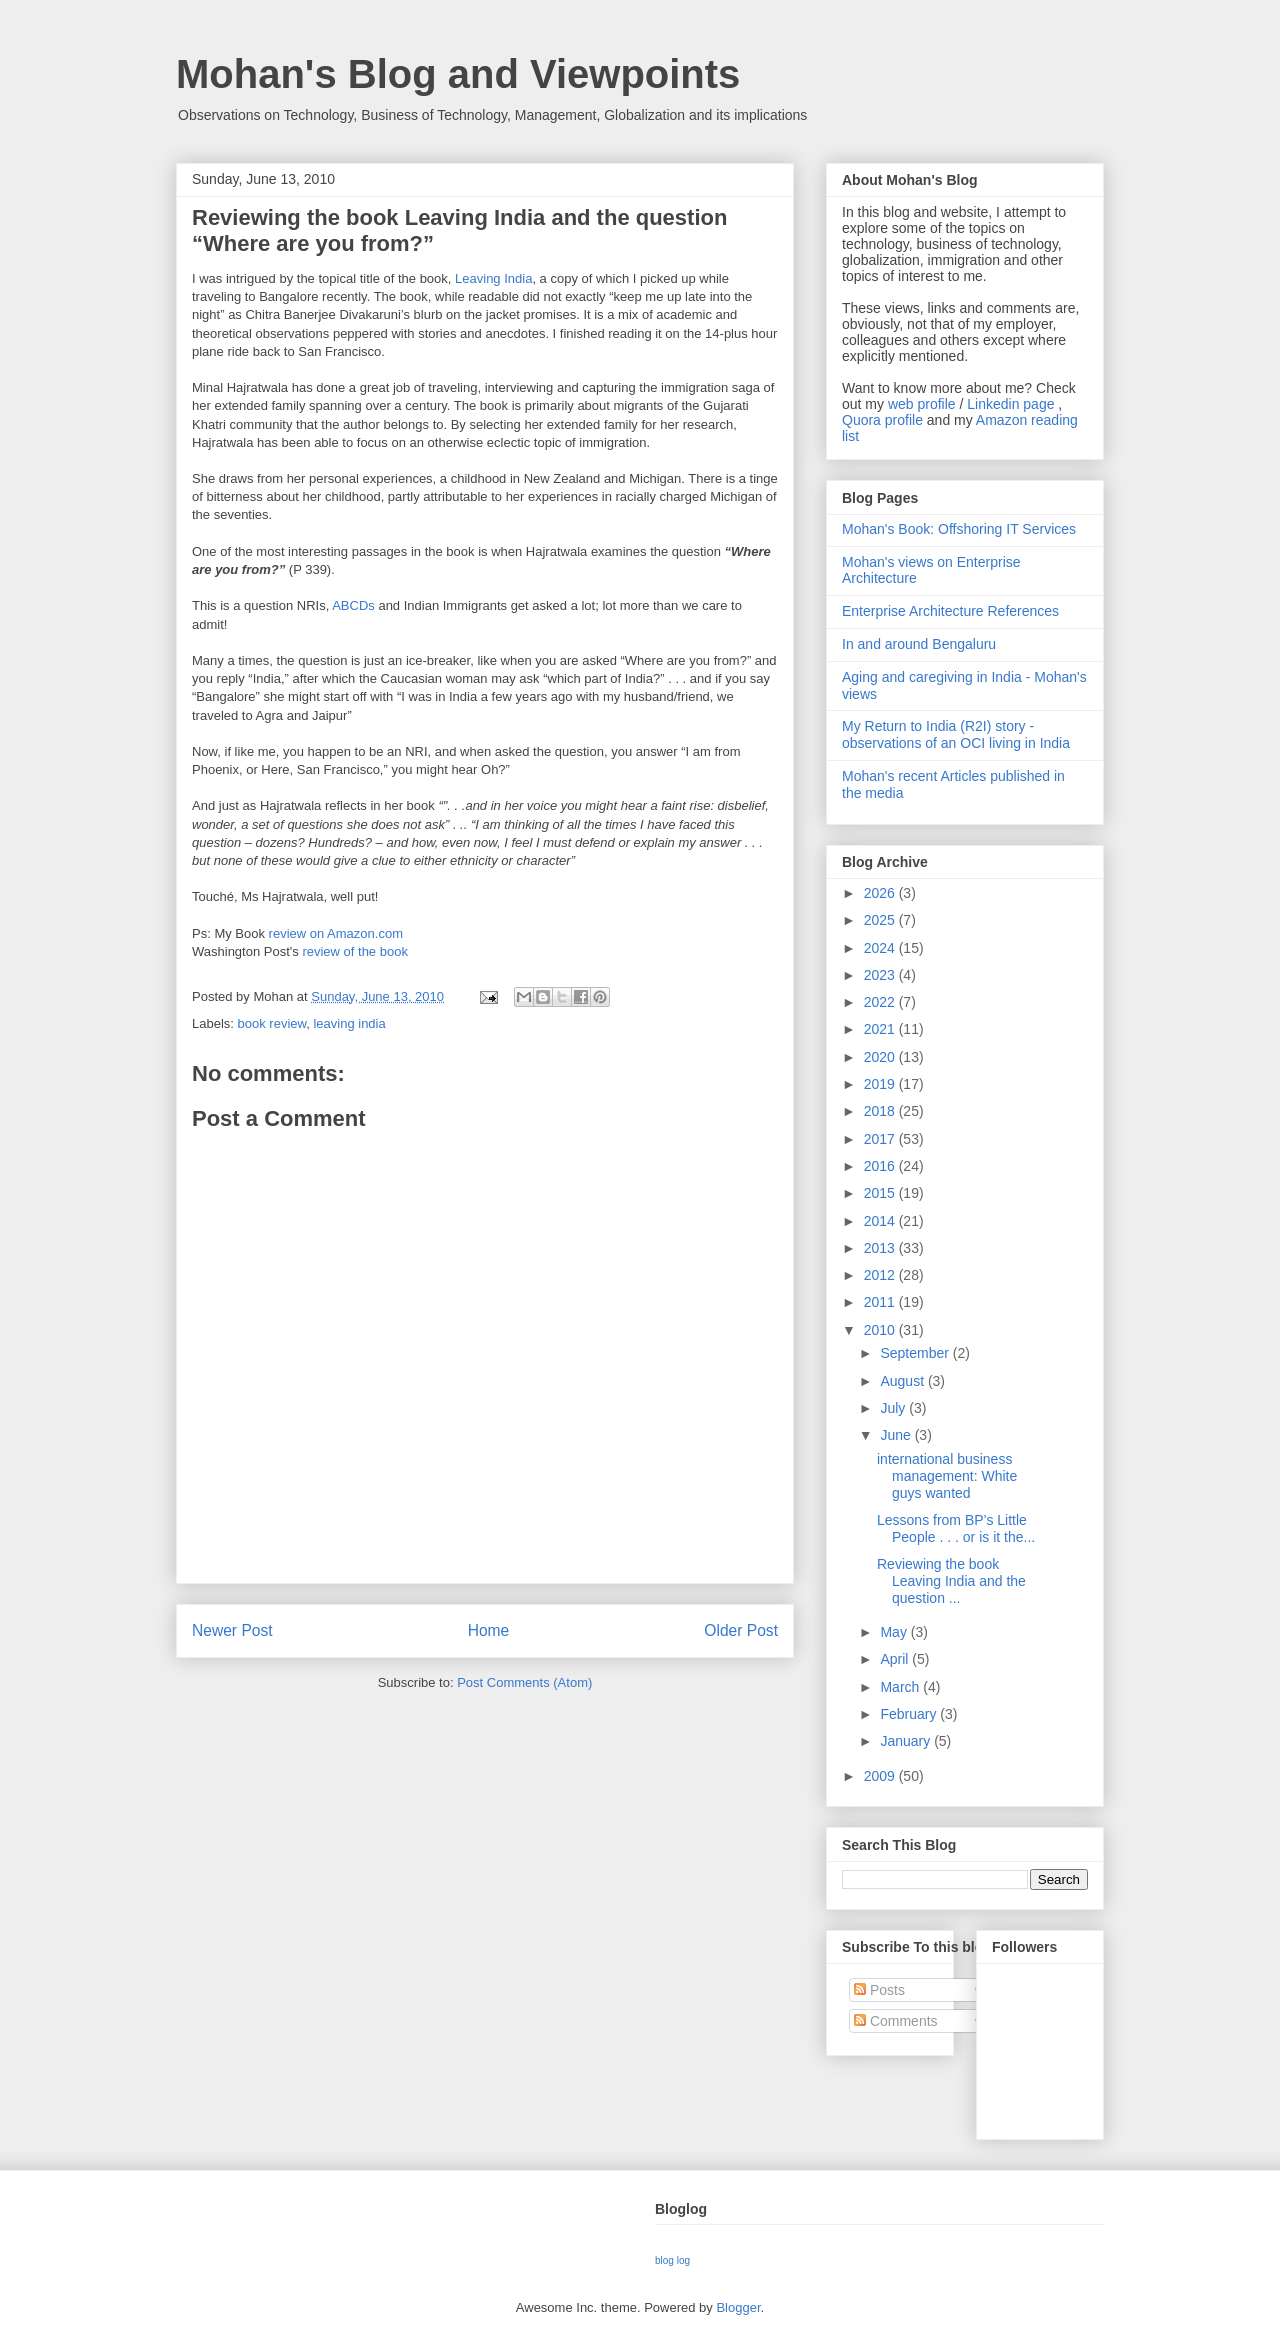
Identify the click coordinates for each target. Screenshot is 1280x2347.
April (896, 1659)
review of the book (355, 951)
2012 (881, 1275)
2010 (881, 1330)
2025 (881, 920)
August (903, 1381)
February (910, 1714)
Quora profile (882, 420)
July (894, 1408)
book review (272, 1023)
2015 (881, 1193)
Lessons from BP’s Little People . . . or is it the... (956, 1528)
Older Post (741, 1630)
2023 (881, 975)
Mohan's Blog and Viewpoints (458, 74)
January (907, 1741)
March (901, 1687)
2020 (881, 1057)
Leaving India (493, 278)
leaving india (349, 1023)
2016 (881, 1166)
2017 (881, 1139)
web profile (922, 404)
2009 (881, 1776)
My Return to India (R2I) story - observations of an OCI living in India (956, 734)
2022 (881, 1002)
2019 (881, 1084)
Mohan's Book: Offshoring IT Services (959, 529)
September (916, 1353)
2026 (881, 893)
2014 (881, 1221)
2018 (881, 1111)
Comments (896, 2021)
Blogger (738, 2307)
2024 (881, 948)
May (895, 1632)
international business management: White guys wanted (947, 1476)
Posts (879, 1990)
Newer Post (232, 1630)
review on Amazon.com (336, 933)
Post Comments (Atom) (524, 1682)
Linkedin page (1010, 404)
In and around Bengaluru (919, 644)
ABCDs (353, 605)
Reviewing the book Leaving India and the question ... (951, 1581)
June (897, 1435)
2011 (881, 1302)
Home (489, 1630)
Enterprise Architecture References (950, 611)
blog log (672, 2260)
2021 (881, 1029)
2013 (881, 1248)
